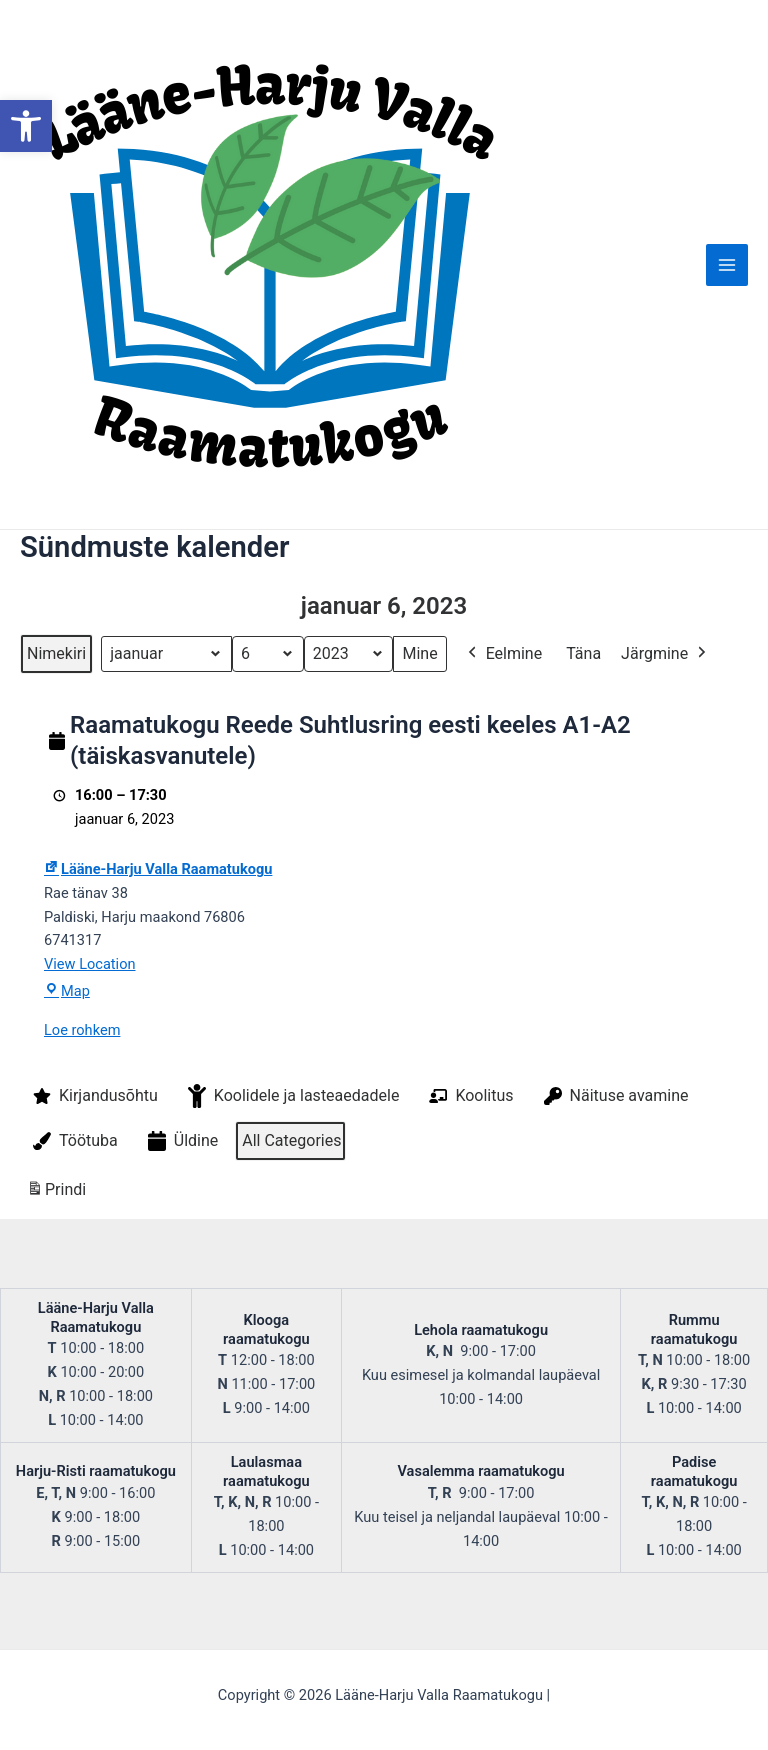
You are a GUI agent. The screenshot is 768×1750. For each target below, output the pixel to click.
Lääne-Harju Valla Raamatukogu (158, 869)
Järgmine (665, 654)
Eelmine (503, 654)
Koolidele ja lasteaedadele (292, 1096)
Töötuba (73, 1141)
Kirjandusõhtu (93, 1096)
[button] (26, 126)
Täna (583, 653)
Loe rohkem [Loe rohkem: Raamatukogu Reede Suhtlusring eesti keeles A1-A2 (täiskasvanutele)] (82, 1030)
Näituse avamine (614, 1096)
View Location (90, 964)
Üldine (181, 1141)
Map (67, 991)
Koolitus (469, 1096)
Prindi (56, 1193)
